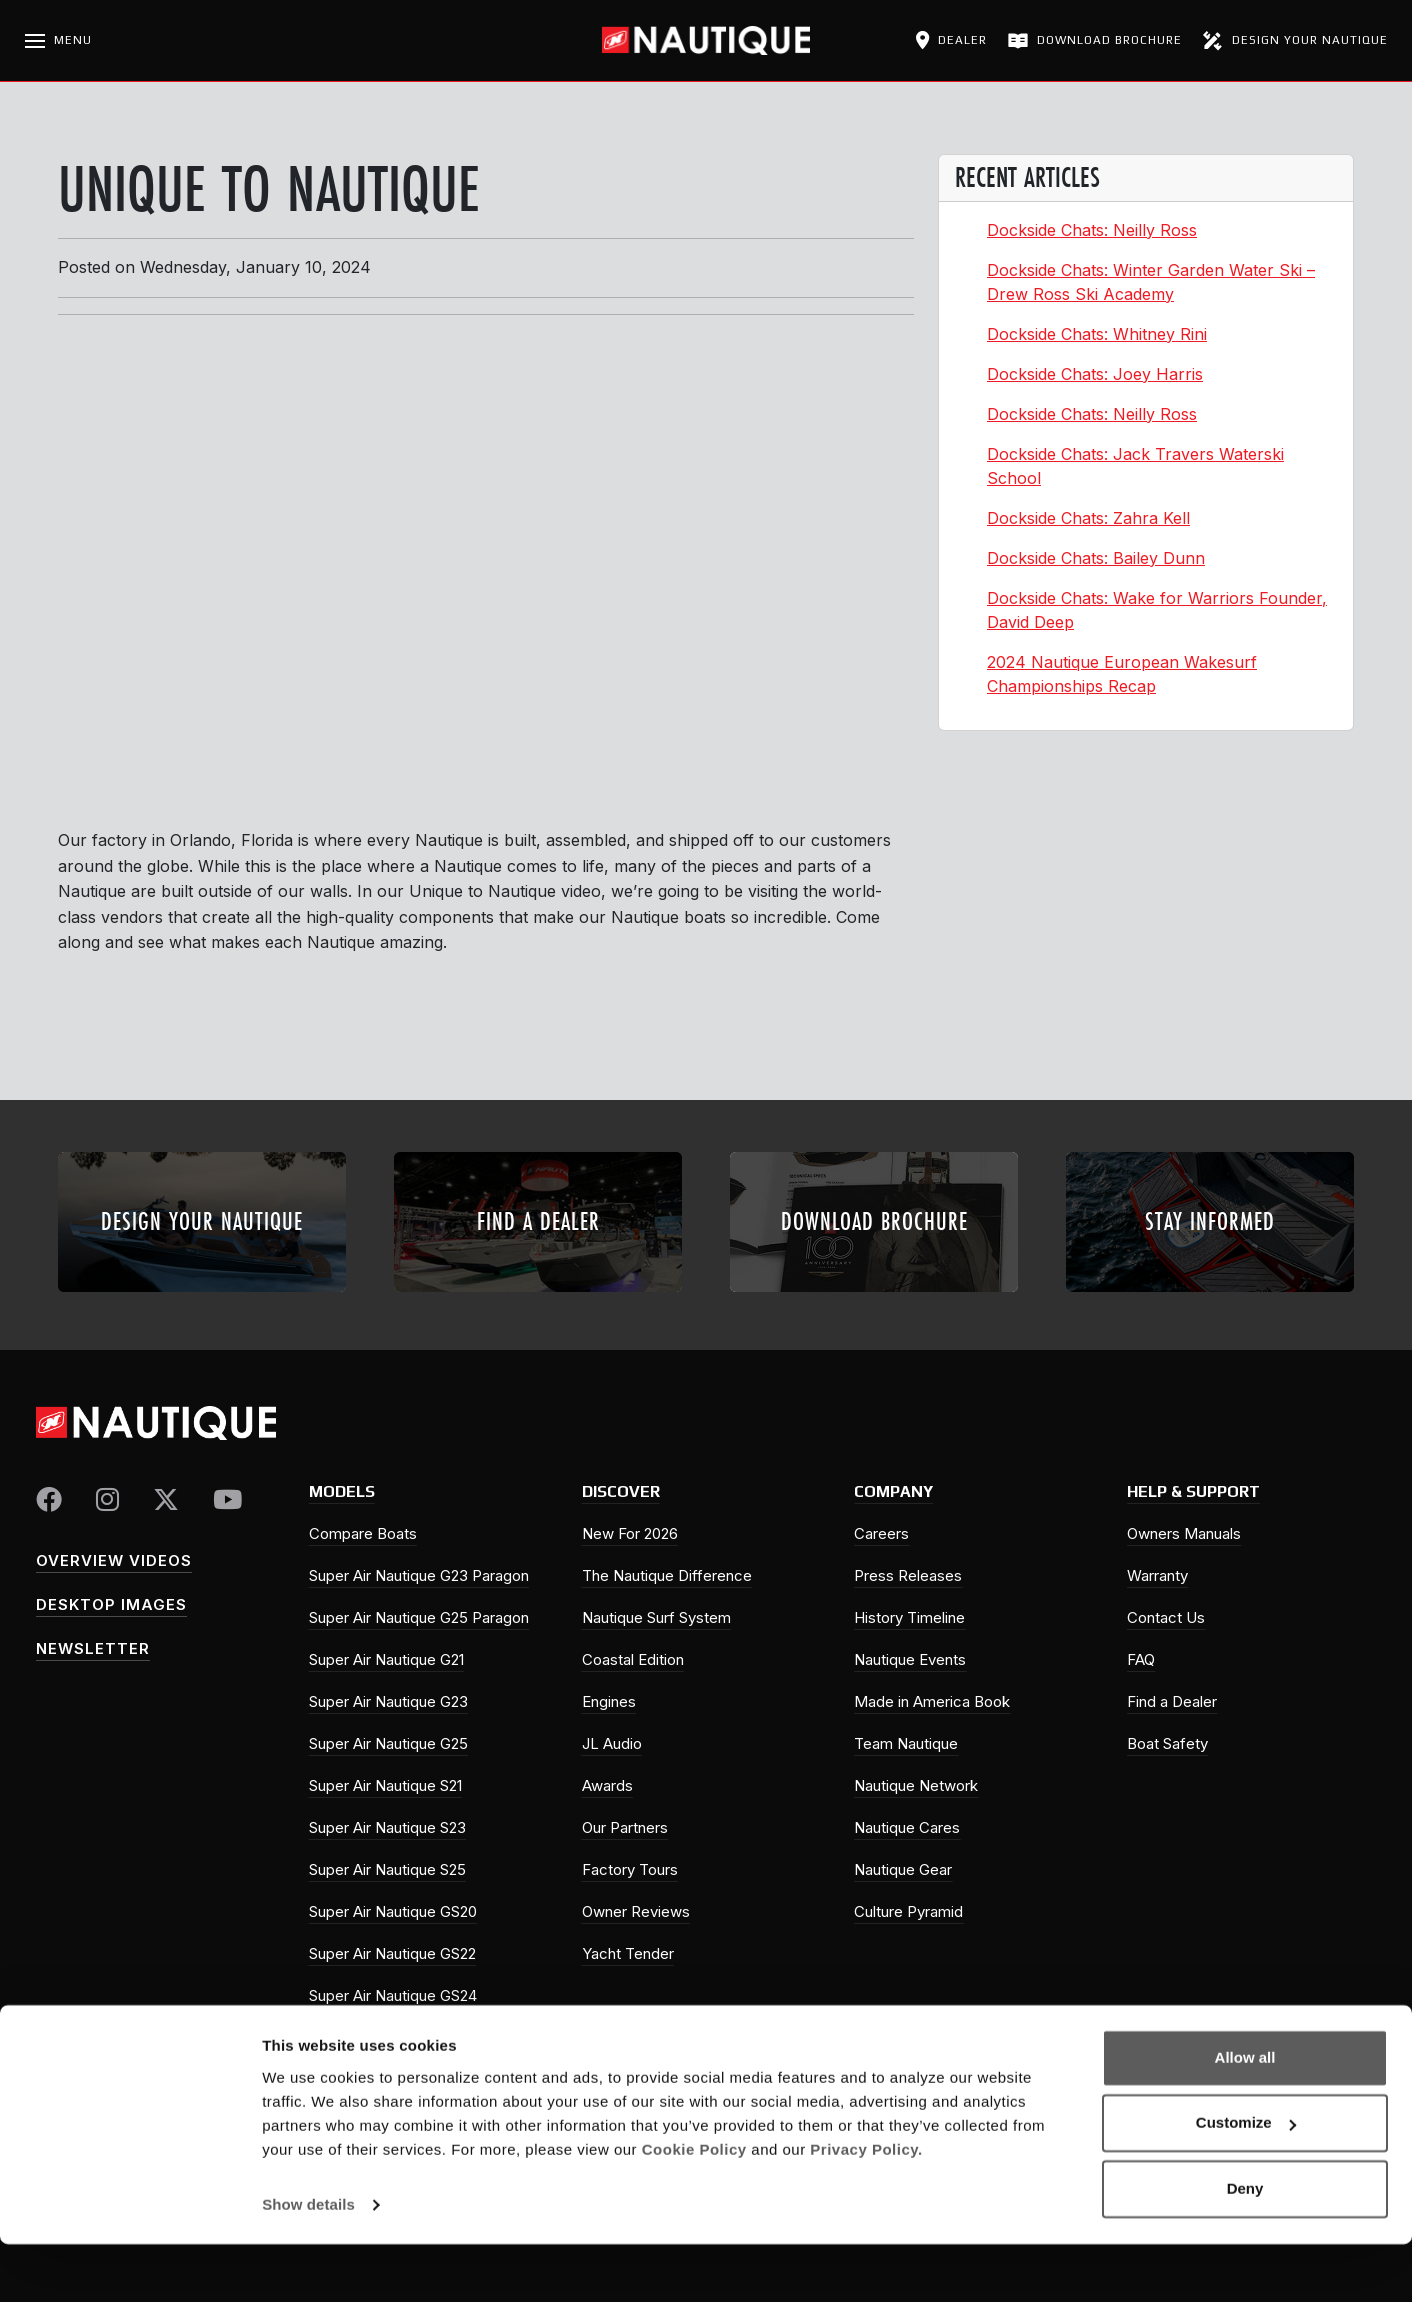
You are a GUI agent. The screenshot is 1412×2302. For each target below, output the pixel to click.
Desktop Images (111, 1604)
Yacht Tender (628, 1953)
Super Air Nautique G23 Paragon (419, 1575)
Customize (1246, 2180)
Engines (609, 1701)
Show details (308, 2262)
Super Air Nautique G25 (388, 1743)
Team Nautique (906, 1743)
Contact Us (1166, 1617)
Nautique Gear (903, 1869)
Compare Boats (363, 1533)
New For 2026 (630, 1533)
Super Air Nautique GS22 (392, 1953)
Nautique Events (910, 1659)
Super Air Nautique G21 (386, 1659)
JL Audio (612, 1743)
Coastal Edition (633, 1659)
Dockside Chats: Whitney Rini (1097, 334)
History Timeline (909, 1617)
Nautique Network (916, 1785)
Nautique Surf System (656, 1617)
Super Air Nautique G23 (388, 1701)
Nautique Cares (907, 1827)
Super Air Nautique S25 (387, 1869)
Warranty (1157, 1575)
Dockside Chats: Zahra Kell (1088, 518)
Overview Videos (114, 1560)
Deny (1245, 2246)
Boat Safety (1167, 1743)
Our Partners (625, 1827)
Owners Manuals (1184, 1533)
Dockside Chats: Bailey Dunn (1096, 558)
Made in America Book (932, 1701)
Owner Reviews (636, 1911)
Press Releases (908, 1575)
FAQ (1141, 1659)
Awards (607, 1785)
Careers (881, 1533)
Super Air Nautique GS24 (393, 1995)
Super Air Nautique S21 (385, 1785)
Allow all (1245, 2115)
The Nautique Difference (667, 1575)
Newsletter (93, 1648)
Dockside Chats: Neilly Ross (1092, 230)
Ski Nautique (351, 2037)
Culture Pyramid (908, 1911)
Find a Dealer (1172, 1701)
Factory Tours (630, 1869)
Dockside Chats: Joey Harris (1095, 374)
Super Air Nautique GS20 (393, 1911)
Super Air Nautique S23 (387, 1827)
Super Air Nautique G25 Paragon (419, 1617)
